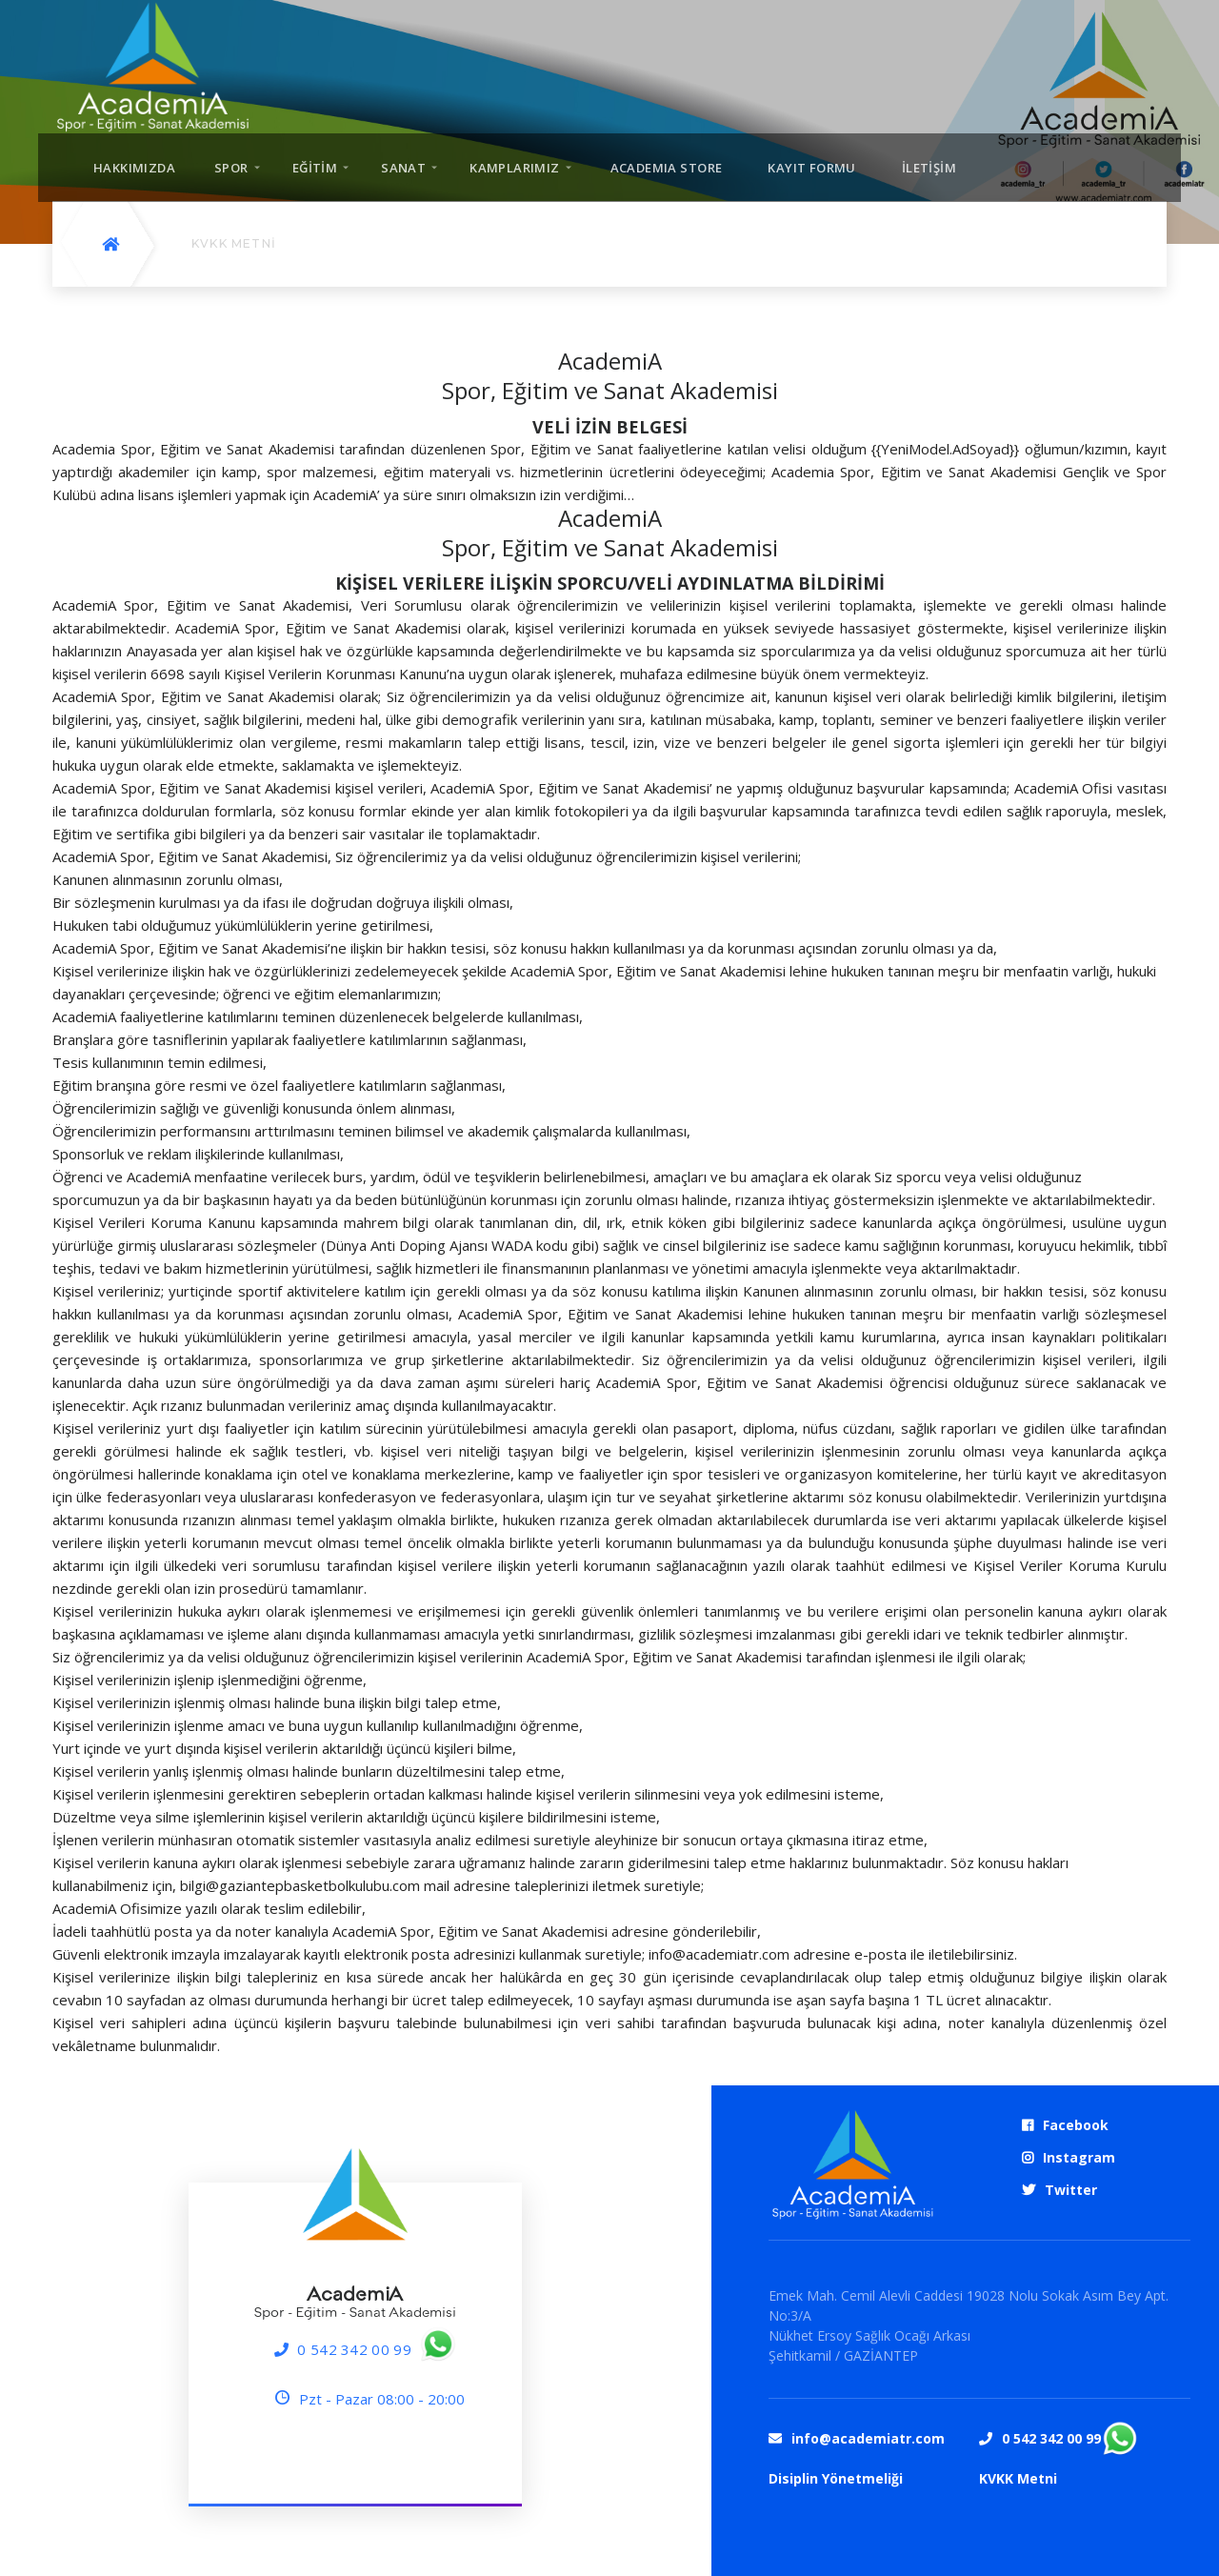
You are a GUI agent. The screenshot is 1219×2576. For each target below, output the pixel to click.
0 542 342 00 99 (354, 2349)
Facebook (1076, 2125)
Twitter (1071, 2190)
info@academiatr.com (868, 2438)
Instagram (1079, 2157)
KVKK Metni (1018, 2478)
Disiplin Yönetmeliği (836, 2478)
